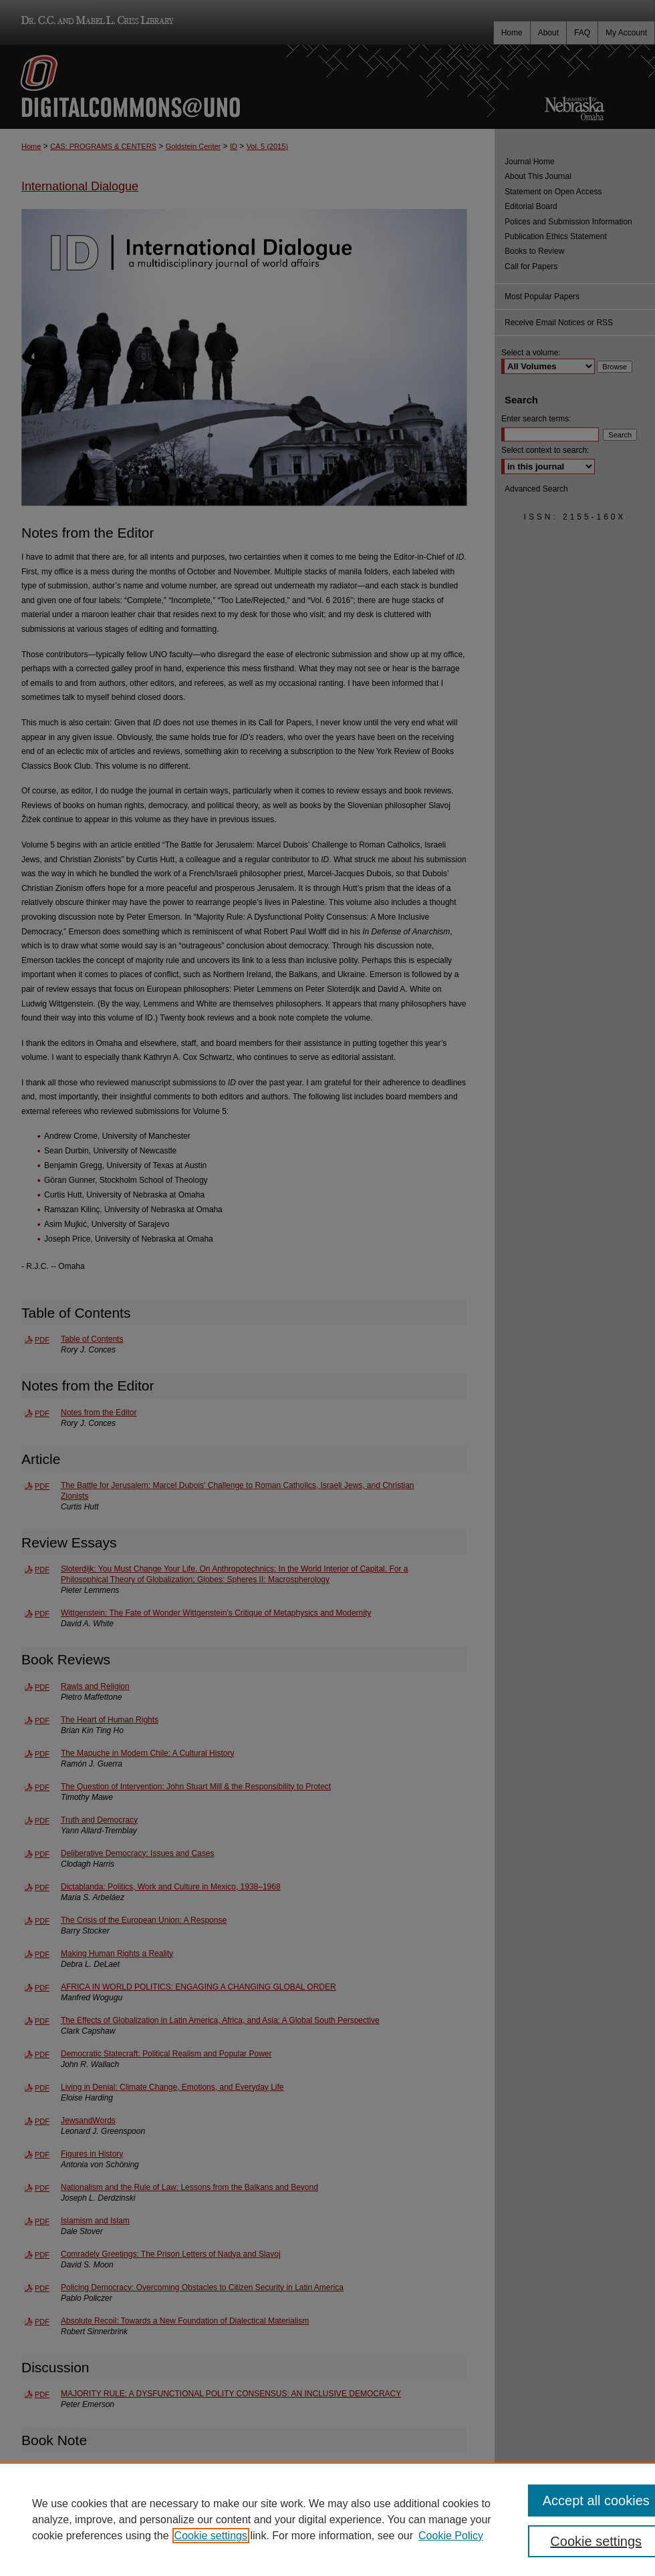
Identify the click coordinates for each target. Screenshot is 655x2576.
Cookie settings (210, 2535)
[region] (327, 2519)
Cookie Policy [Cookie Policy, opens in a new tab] (450, 2535)
